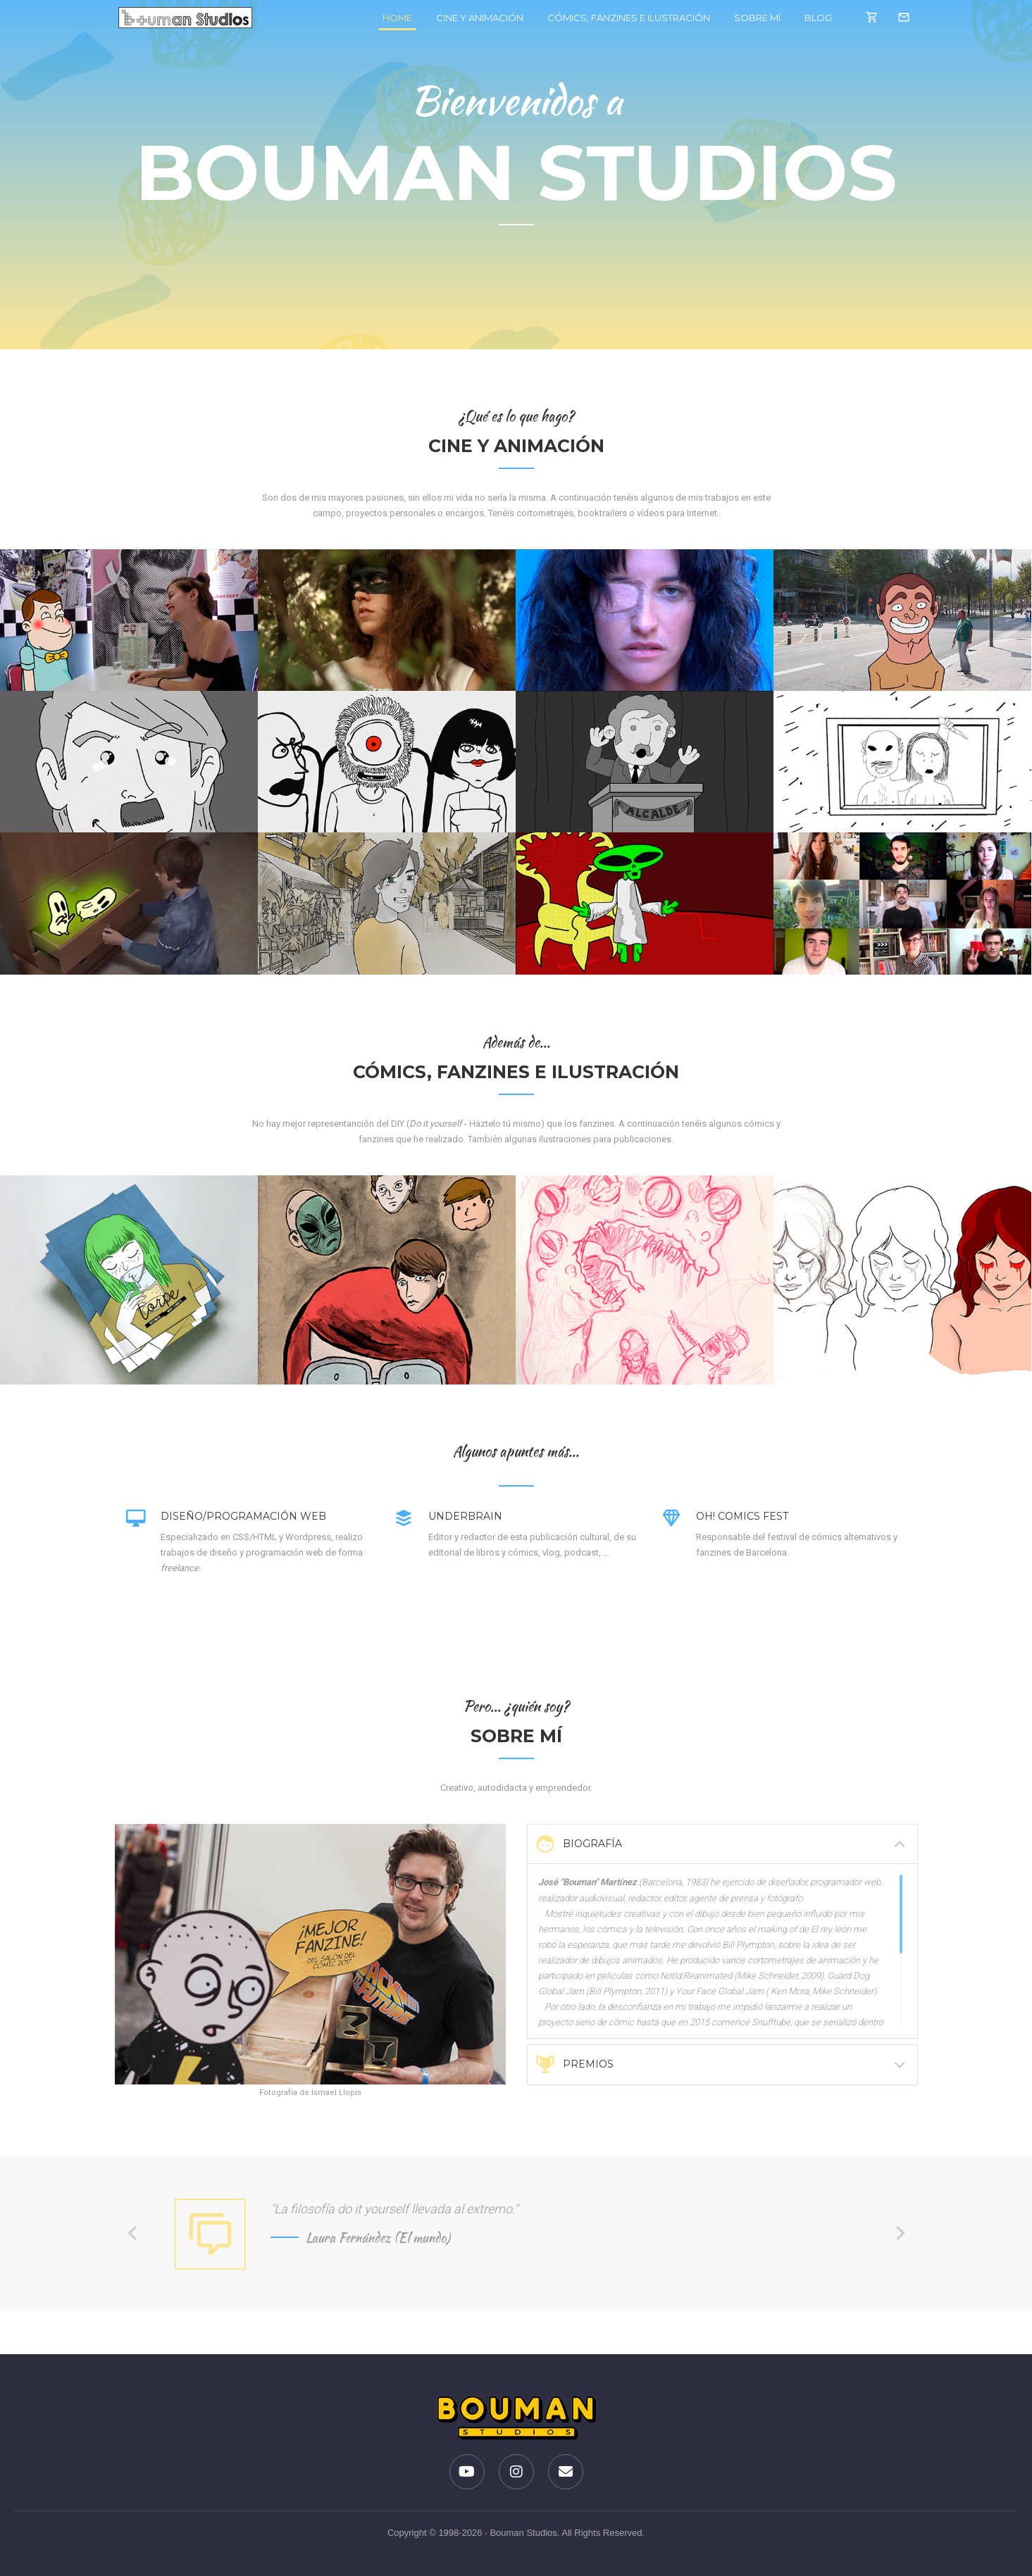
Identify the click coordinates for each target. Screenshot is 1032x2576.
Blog (808, 17)
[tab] (722, 1844)
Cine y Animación (470, 17)
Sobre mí (747, 17)
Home (389, 16)
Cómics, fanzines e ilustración (618, 17)
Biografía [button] (722, 1844)
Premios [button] (722, 2064)
